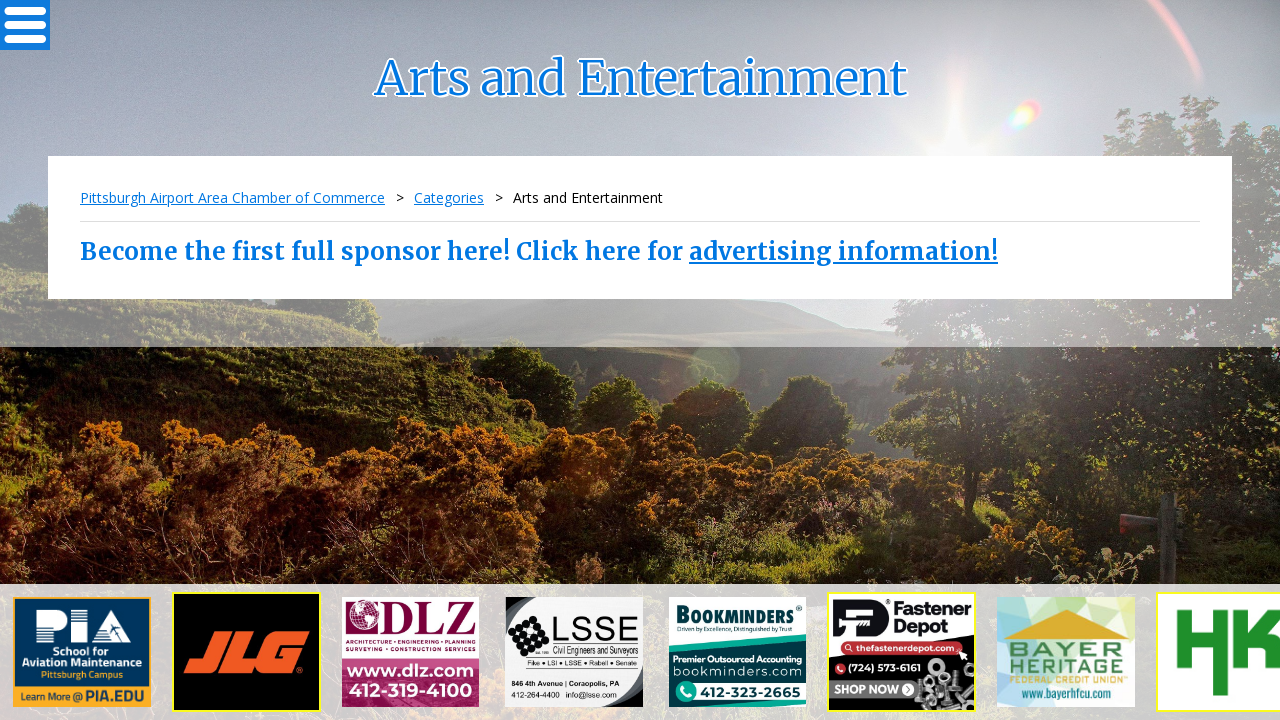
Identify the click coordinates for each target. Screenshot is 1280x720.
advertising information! (843, 251)
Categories (449, 197)
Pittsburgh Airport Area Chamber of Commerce (232, 197)
